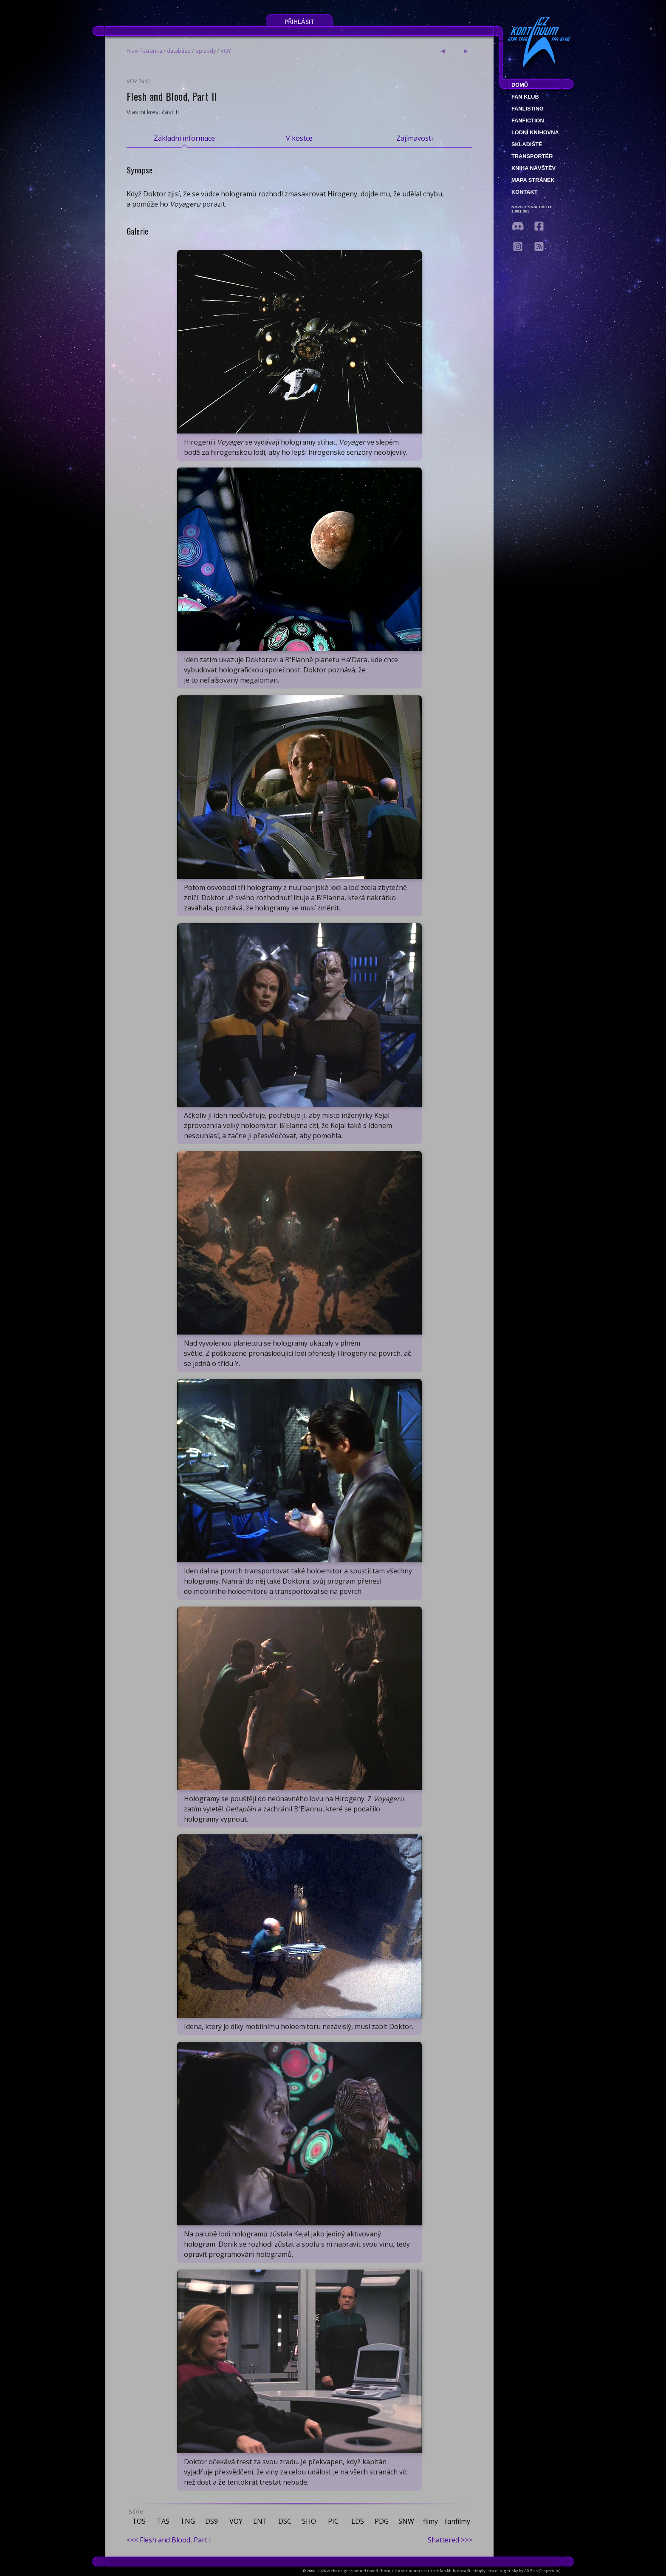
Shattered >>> (450, 2540)
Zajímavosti (414, 138)
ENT (260, 2521)
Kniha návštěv (533, 168)
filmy (430, 2521)
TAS (163, 2521)
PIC (333, 2521)
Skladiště (526, 144)
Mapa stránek (533, 180)
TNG (187, 2521)
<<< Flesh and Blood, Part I (169, 2540)
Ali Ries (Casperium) (542, 2570)
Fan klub (525, 97)
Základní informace (184, 138)
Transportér (532, 156)
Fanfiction (527, 120)
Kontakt (524, 192)
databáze (179, 50)
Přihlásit (300, 21)
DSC (284, 2521)
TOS (139, 2521)
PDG (382, 2521)
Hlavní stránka (144, 50)
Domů (519, 85)
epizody (205, 50)
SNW (406, 2521)
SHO (309, 2521)
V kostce (299, 138)
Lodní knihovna (535, 132)
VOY (225, 50)
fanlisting (527, 108)
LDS (357, 2521)
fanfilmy (457, 2521)
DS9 (211, 2521)
